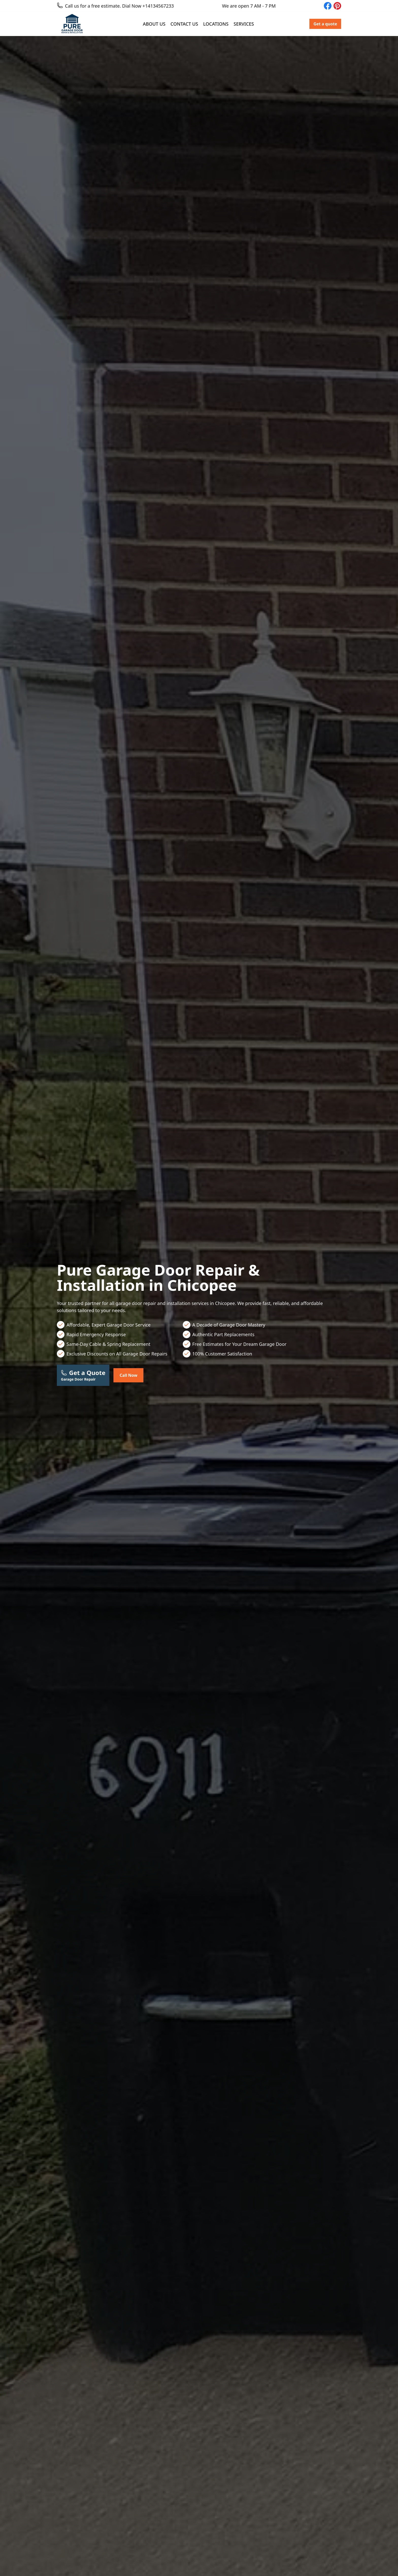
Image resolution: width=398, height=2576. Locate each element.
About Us (154, 24)
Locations (215, 24)
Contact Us (184, 24)
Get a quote (325, 24)
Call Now (128, 1375)
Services (244, 24)
